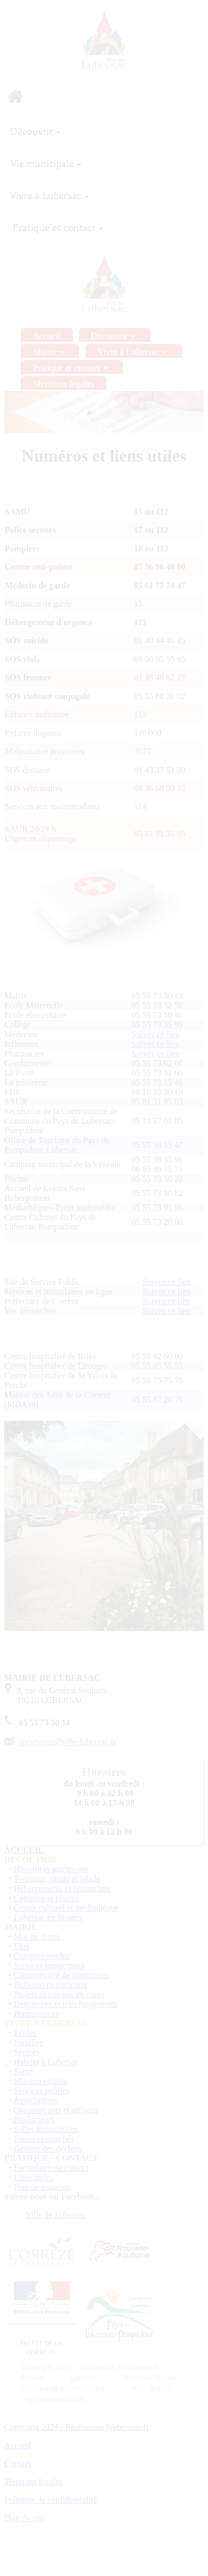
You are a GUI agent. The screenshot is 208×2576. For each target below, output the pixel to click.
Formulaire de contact (51, 2167)
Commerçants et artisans (56, 2109)
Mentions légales (33, 2481)
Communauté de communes (62, 1975)
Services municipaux (50, 1965)
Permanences (36, 2013)
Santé (23, 2071)
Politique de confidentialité (50, 2499)
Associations (35, 2100)
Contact (17, 2463)
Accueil (17, 2445)
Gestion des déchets (48, 2148)
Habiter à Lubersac (46, 2061)
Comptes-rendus (42, 1955)
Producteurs (34, 2119)
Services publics (42, 2090)
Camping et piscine (47, 1898)
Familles (28, 2042)
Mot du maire (37, 1936)
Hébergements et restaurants (62, 1888)
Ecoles (25, 2032)
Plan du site (24, 2518)
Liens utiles (33, 2177)
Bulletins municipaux (50, 1984)
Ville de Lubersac (56, 2214)
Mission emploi (40, 2081)
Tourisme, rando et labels (56, 1878)
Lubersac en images (48, 1917)
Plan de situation (42, 2186)
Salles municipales (46, 2129)
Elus (21, 1946)
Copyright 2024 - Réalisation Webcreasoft (76, 2427)
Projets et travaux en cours (59, 1994)
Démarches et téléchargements (66, 2003)
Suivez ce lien (156, 1034)
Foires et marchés (44, 2138)
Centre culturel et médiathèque (66, 1907)
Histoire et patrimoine (51, 1869)
